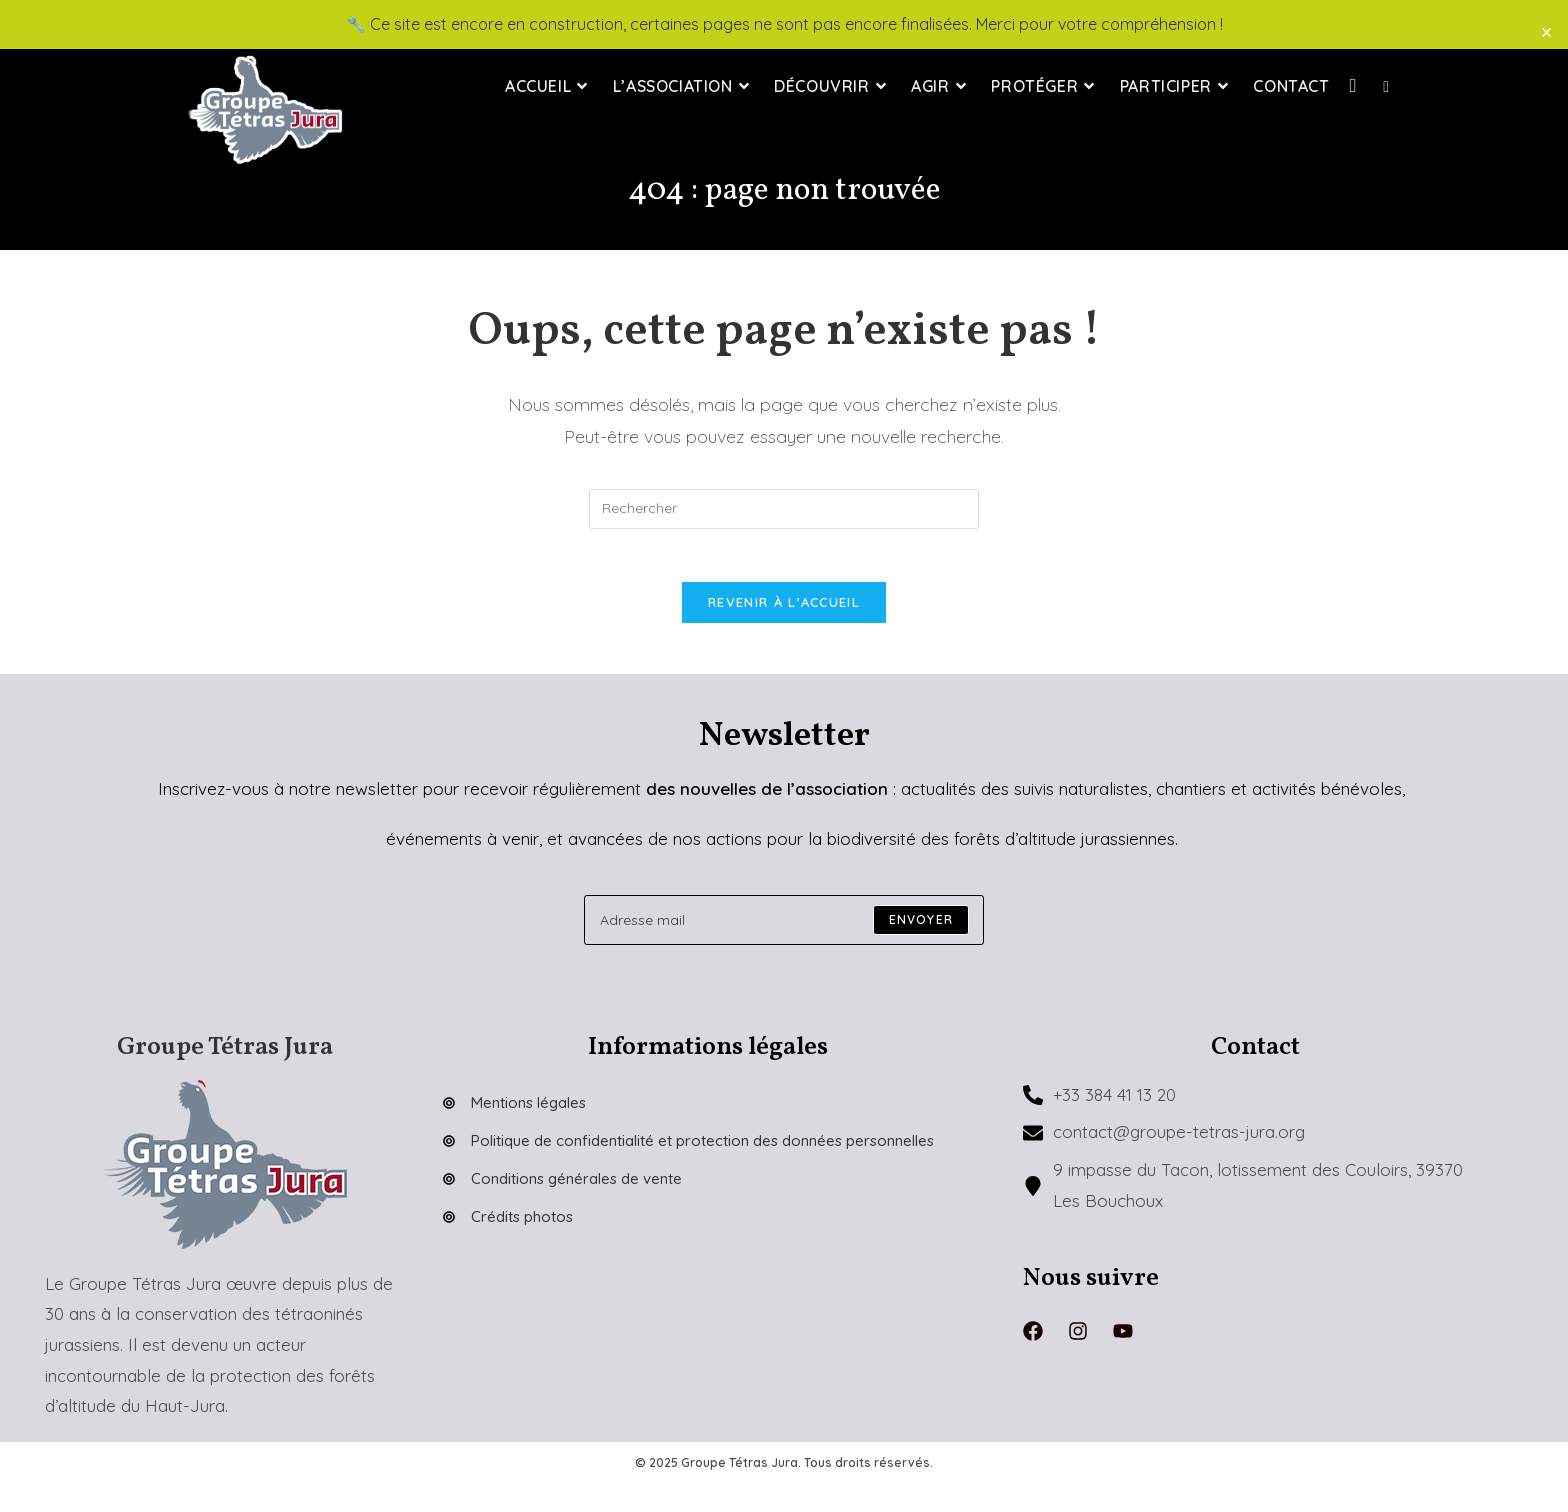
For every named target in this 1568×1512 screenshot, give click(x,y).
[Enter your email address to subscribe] (784, 928)
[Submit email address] (921, 928)
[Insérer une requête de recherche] (784, 509)
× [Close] (1546, 32)
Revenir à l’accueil (784, 610)
